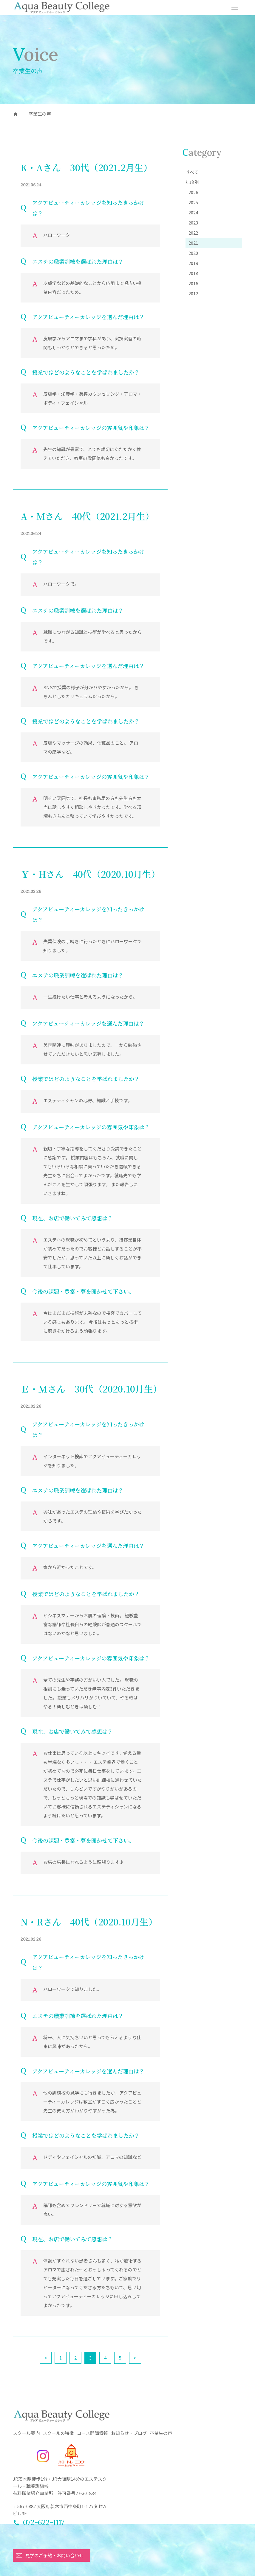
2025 (193, 202)
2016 (193, 283)
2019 (193, 263)
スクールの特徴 (58, 2433)
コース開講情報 (92, 2433)
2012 (193, 293)
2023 (193, 222)
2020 (193, 253)
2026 (193, 192)
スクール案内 (26, 2433)
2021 (193, 243)
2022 (193, 233)
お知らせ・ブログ (129, 2433)
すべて (192, 172)
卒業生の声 (161, 2433)
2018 (193, 273)
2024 (193, 212)
